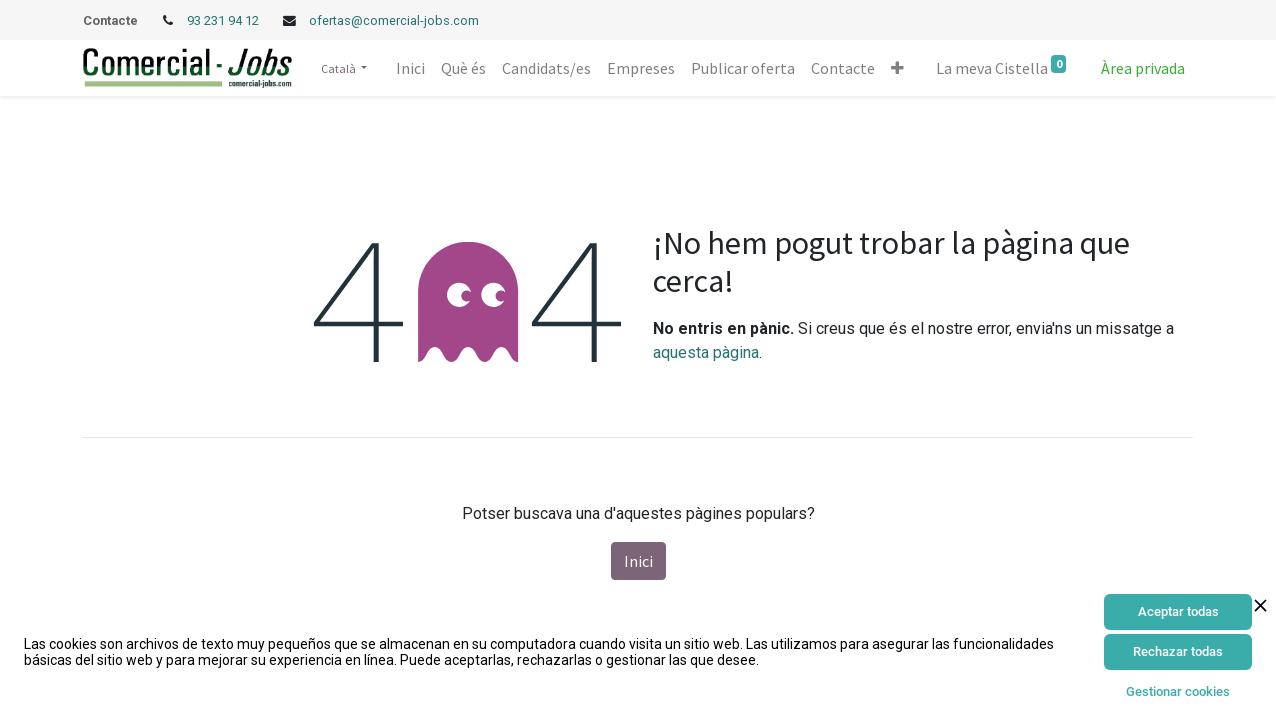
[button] (897, 68)
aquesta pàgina (706, 352)
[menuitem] (410, 68)
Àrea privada (1143, 68)
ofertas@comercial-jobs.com (394, 20)
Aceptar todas (1178, 611)
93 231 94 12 (224, 20)
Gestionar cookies (1178, 691)
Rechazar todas (1178, 651)
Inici (638, 561)
